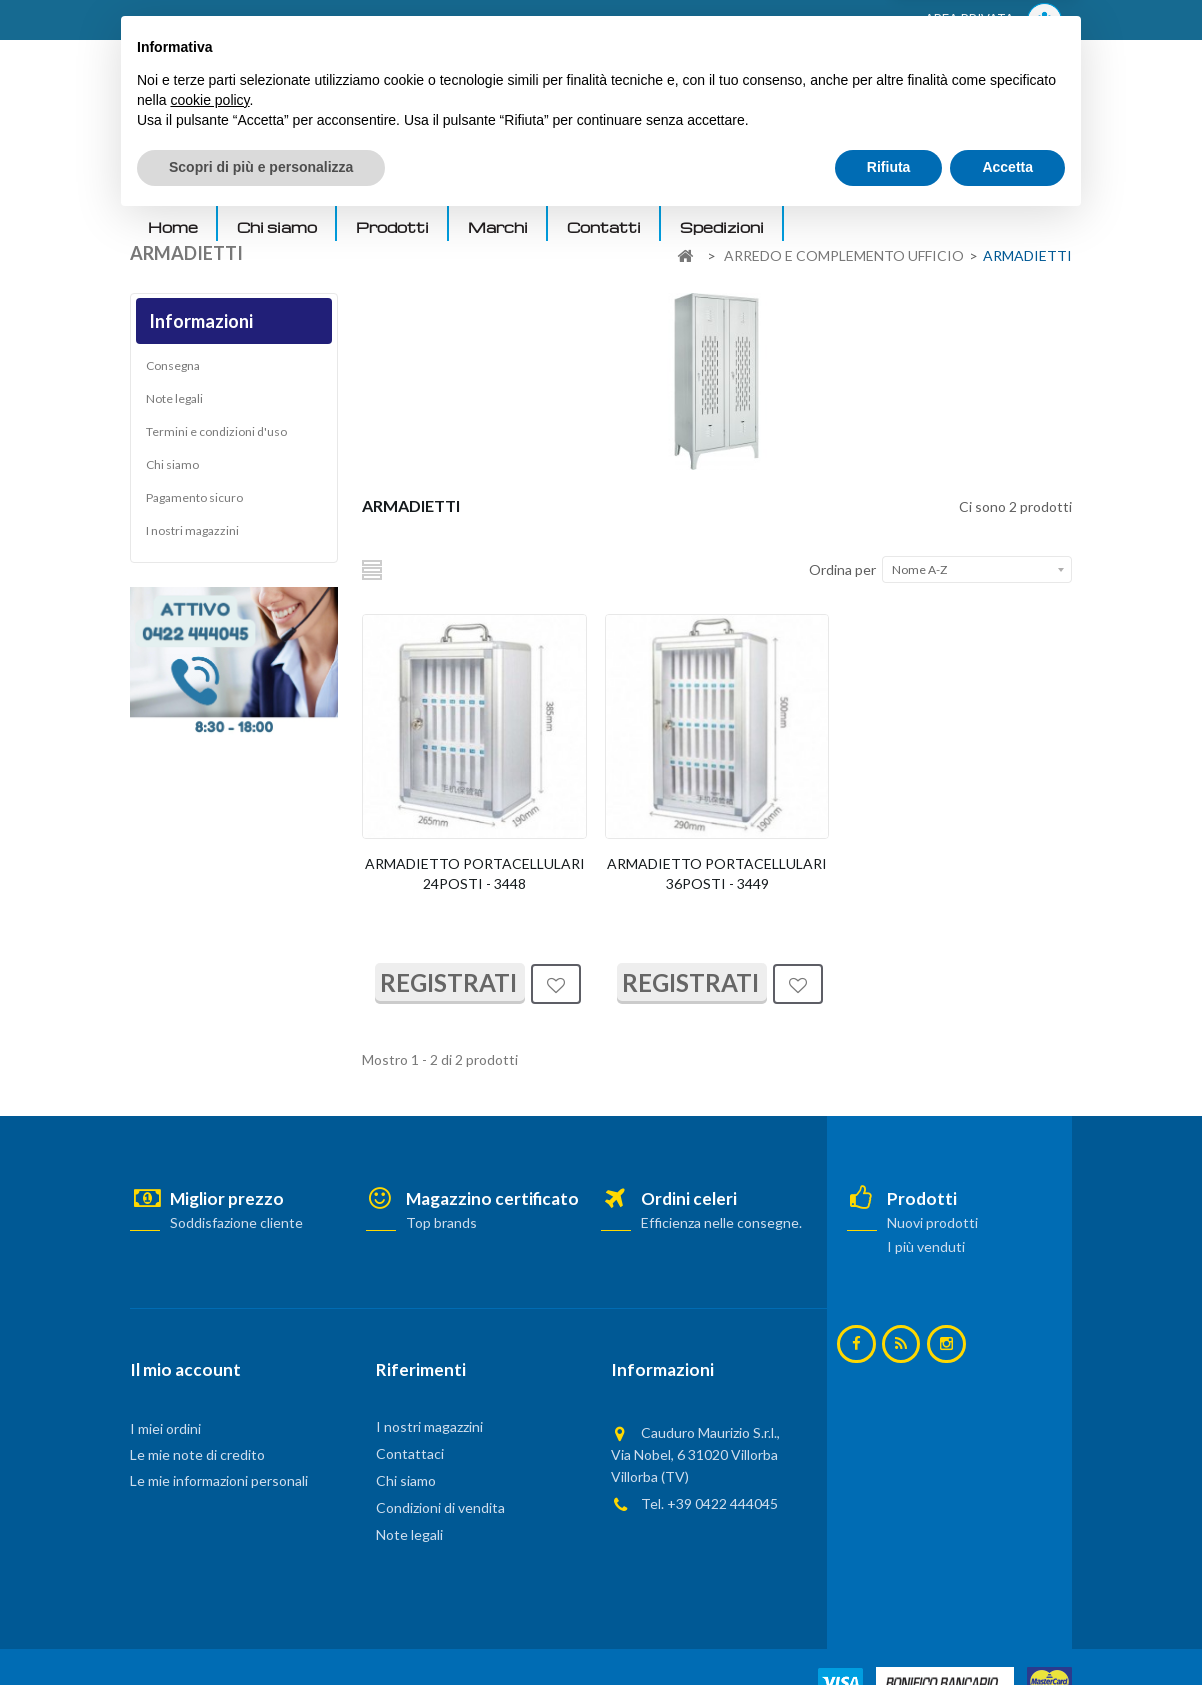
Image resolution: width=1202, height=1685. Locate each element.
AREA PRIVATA (993, 20)
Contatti (604, 227)
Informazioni (201, 321)
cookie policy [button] (209, 1563)
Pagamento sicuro (194, 502)
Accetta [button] (1007, 1630)
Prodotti (392, 227)
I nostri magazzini (192, 535)
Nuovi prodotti (932, 1222)
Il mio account (185, 1369)
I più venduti (926, 1246)
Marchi (498, 227)
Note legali (174, 403)
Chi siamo (277, 227)
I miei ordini (165, 1428)
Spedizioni (722, 227)
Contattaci (410, 1453)
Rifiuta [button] (889, 1630)
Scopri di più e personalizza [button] (261, 1630)
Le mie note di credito (197, 1454)
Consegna (173, 370)
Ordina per (842, 569)
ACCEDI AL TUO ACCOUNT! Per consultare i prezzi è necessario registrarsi (383, 21)
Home (173, 227)
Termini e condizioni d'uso (216, 436)
